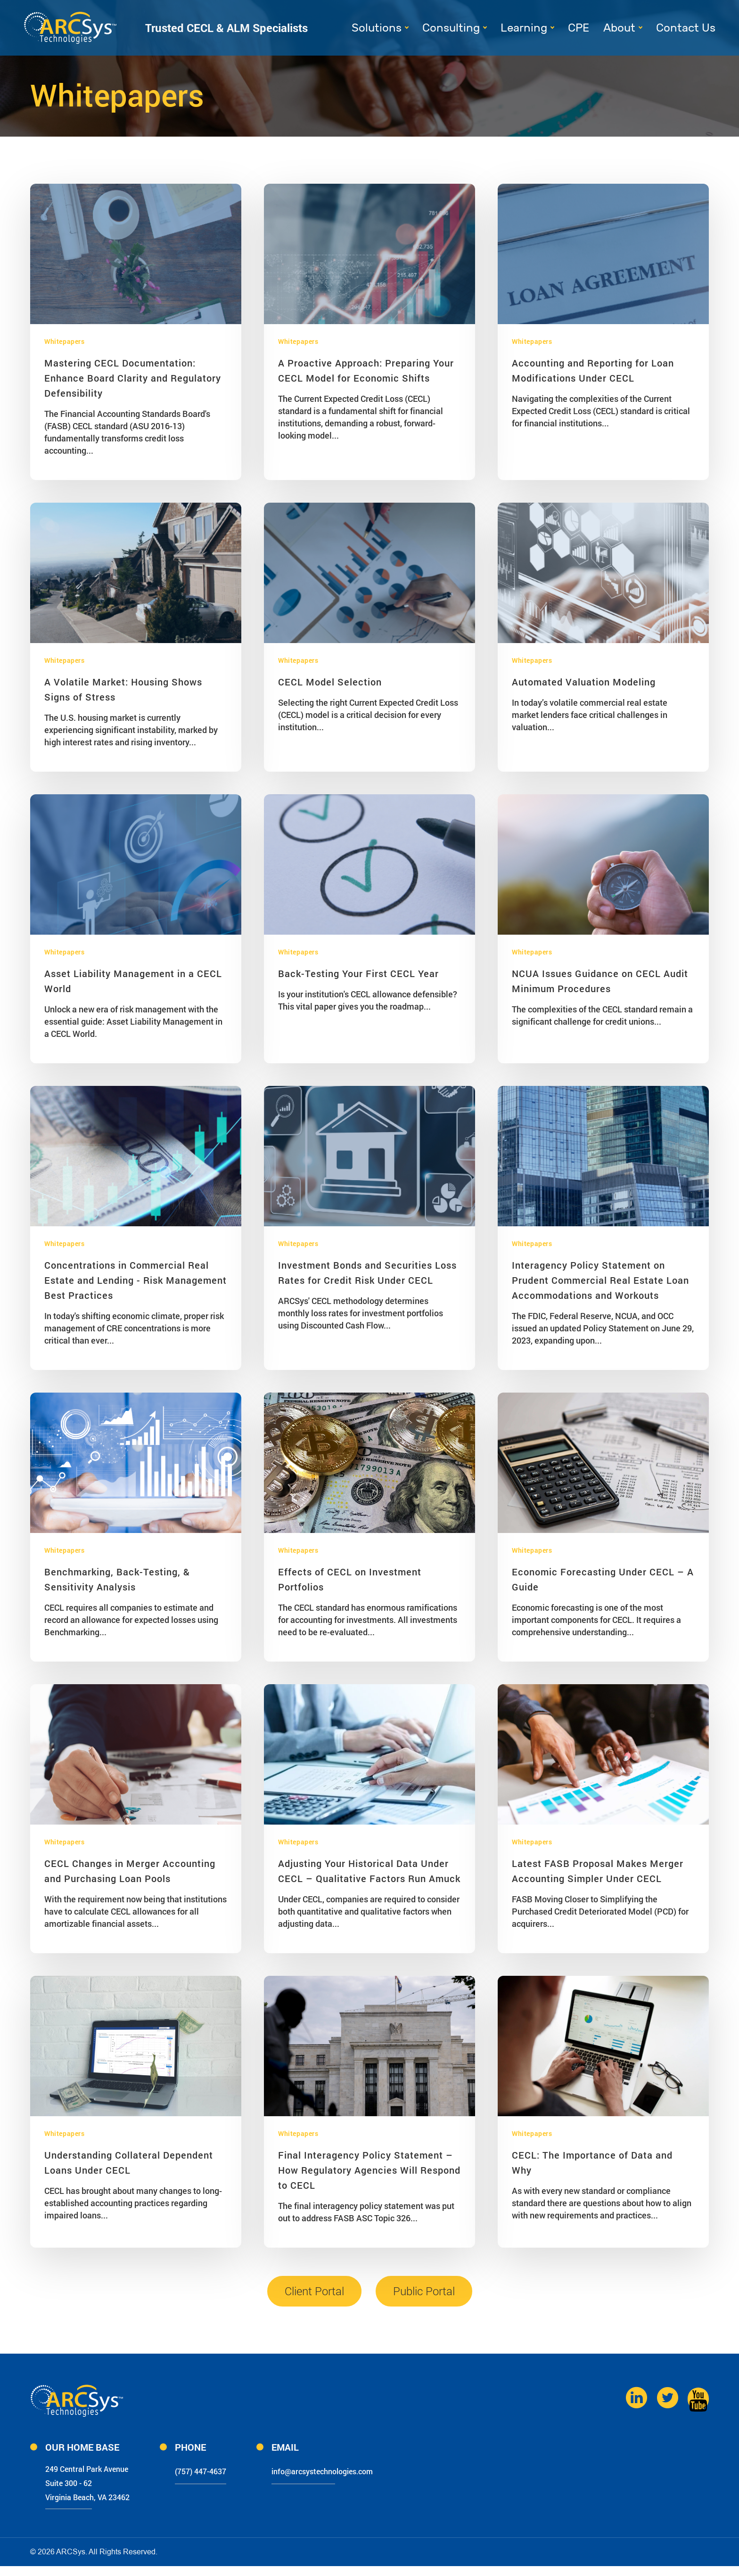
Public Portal (424, 2291)
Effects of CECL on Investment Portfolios (349, 1579)
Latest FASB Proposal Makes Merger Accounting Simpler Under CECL (597, 1870)
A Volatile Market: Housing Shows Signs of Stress (123, 689)
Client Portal (314, 2291)
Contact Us (685, 27)
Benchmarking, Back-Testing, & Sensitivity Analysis (117, 1579)
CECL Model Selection (330, 682)
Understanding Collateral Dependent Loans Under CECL (128, 2162)
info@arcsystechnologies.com (370, 2470)
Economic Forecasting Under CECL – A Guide (603, 1579)
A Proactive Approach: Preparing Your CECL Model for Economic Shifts (366, 370)
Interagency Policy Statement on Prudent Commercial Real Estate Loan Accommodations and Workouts (600, 1280)
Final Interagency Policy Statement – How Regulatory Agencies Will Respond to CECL (369, 2170)
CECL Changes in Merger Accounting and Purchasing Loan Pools (129, 1870)
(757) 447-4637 (229, 2470)
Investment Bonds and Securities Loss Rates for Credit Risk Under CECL (367, 1272)
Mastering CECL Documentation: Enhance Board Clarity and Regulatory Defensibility (132, 378)
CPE (578, 27)
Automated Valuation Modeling (584, 682)
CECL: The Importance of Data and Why (592, 2162)
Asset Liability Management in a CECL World (133, 981)
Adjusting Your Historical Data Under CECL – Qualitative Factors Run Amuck (369, 1870)
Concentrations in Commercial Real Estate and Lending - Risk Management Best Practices (135, 1280)
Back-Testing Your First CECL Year (358, 973)
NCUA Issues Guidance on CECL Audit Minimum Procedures (600, 981)
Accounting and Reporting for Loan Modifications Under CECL (593, 370)
